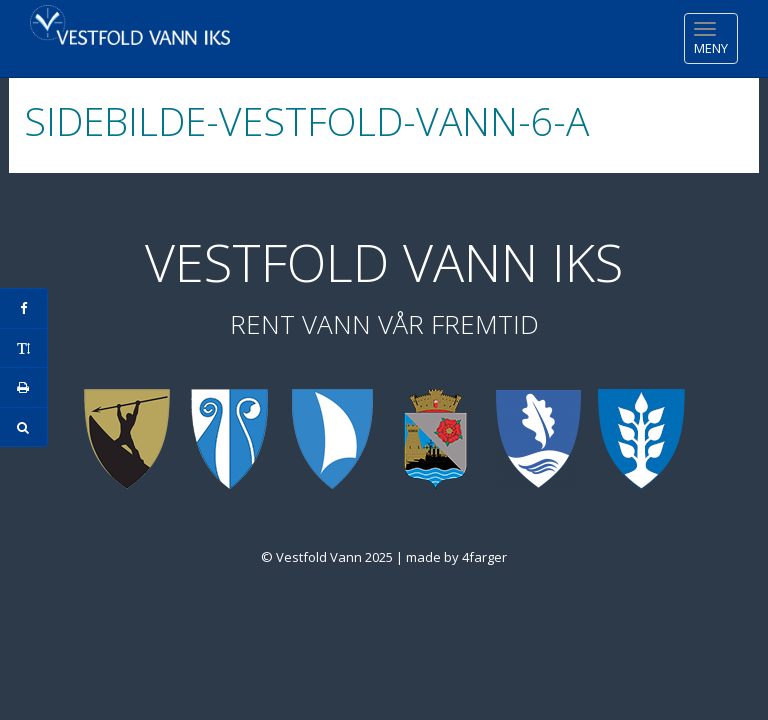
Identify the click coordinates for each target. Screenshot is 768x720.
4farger (484, 557)
